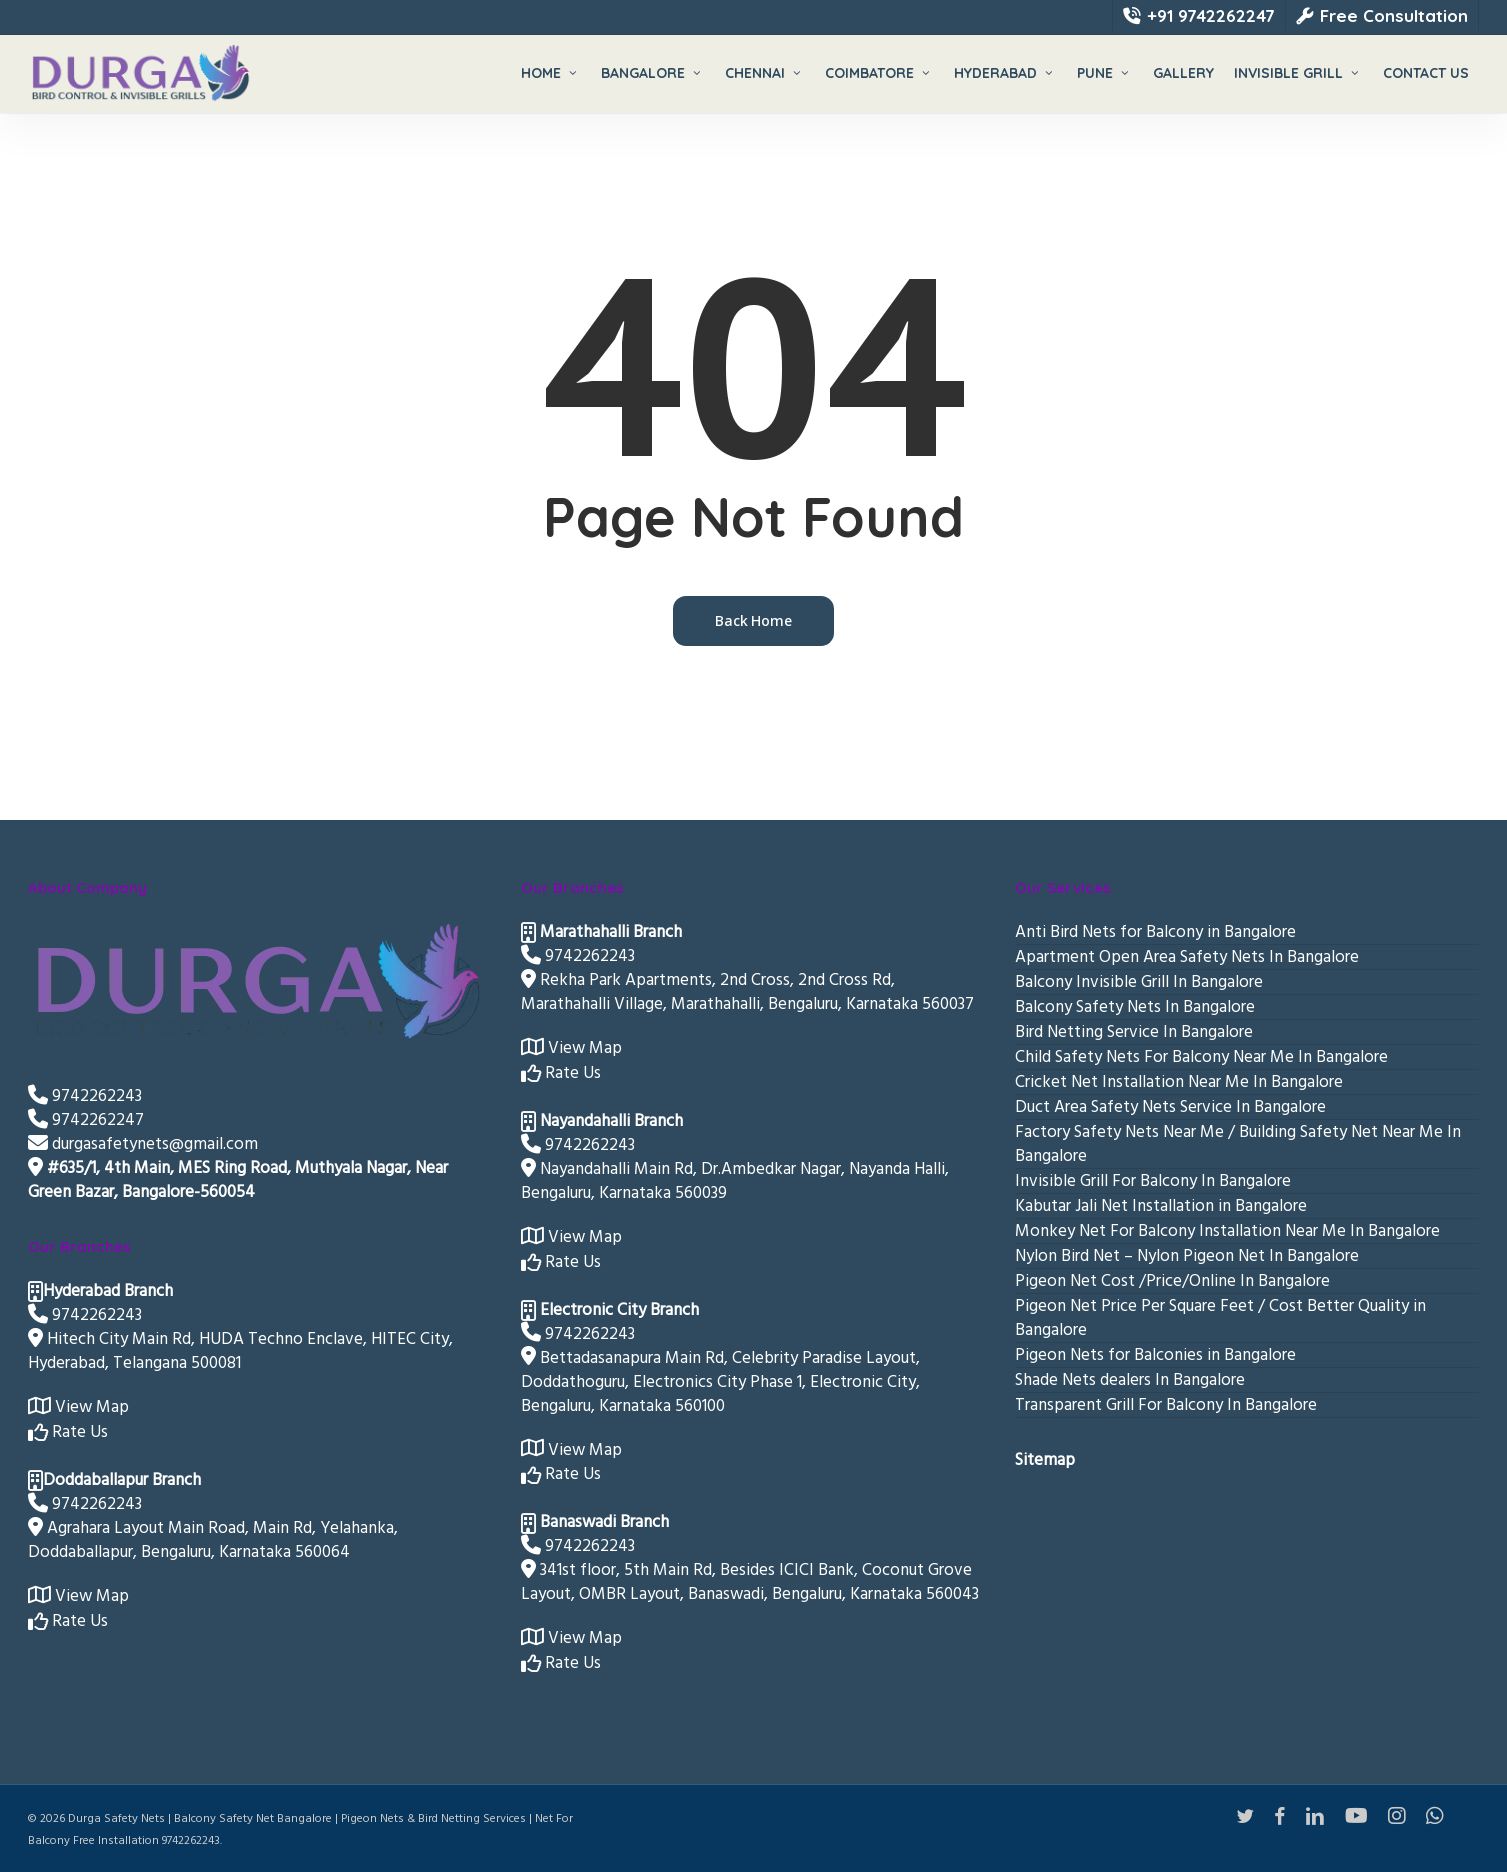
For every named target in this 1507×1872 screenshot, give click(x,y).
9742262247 (86, 1120)
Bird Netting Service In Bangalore (1134, 1032)
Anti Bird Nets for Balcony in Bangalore (1155, 932)
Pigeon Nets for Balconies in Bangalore (1155, 1355)
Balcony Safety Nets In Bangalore (1135, 1007)
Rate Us (68, 1432)
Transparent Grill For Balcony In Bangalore (1166, 1405)
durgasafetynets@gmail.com (143, 1144)
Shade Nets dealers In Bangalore (1130, 1380)
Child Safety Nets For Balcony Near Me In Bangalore (1201, 1057)
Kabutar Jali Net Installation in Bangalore (1161, 1206)
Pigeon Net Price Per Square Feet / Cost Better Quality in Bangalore (1220, 1318)
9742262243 (85, 1096)
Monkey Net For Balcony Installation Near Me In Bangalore (1227, 1231)
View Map (78, 1407)
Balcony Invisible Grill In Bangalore (1139, 982)
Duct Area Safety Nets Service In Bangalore (1170, 1107)
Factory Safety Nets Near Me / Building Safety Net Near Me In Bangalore (1238, 1144)
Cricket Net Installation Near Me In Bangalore (1179, 1082)
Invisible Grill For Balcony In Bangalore (1153, 1181)
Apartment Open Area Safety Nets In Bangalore (1187, 957)
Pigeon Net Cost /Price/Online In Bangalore (1172, 1281)
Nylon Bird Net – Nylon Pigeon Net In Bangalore (1187, 1256)
